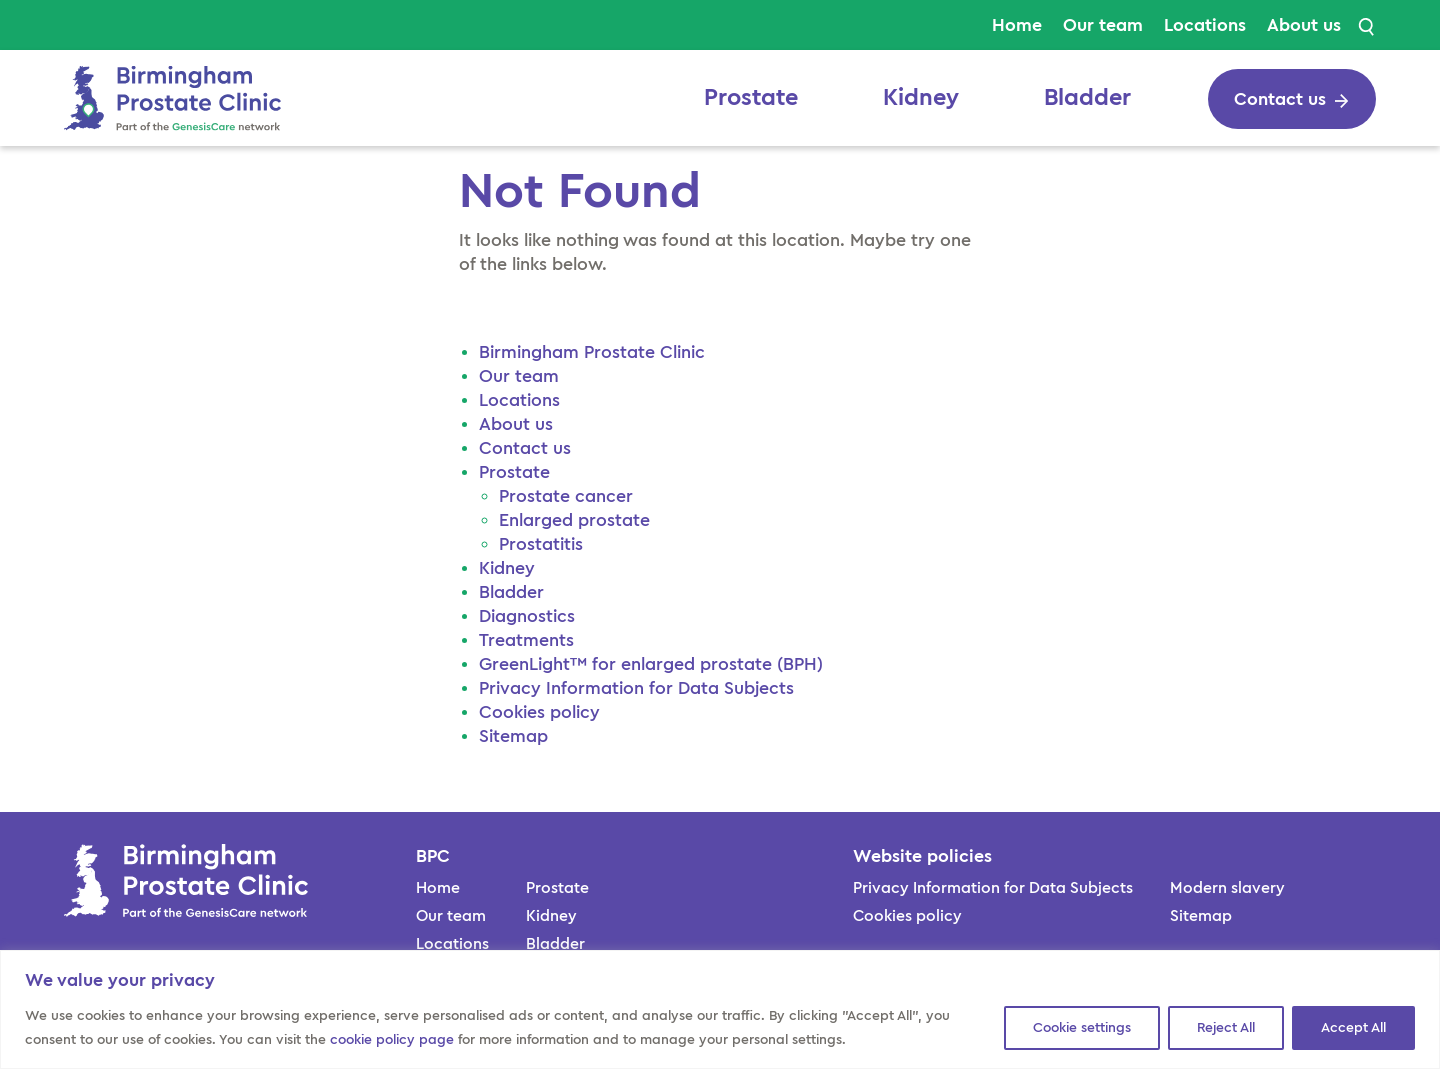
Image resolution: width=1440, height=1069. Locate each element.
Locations (1205, 25)
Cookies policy (539, 712)
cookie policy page (392, 1040)
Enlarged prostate (574, 520)
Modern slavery (1227, 888)
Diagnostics (527, 616)
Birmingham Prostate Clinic (594, 352)
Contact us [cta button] (1280, 99)
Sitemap (513, 736)
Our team (1103, 25)
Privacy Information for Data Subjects (636, 688)
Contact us (525, 448)
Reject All (1226, 1028)
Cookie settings (1082, 1028)
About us (1304, 25)
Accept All (1353, 1028)
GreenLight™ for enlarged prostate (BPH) (651, 664)
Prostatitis (543, 544)
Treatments (526, 640)
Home (1017, 25)
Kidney (921, 98)
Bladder (1087, 98)
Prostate (751, 98)
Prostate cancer (566, 496)
